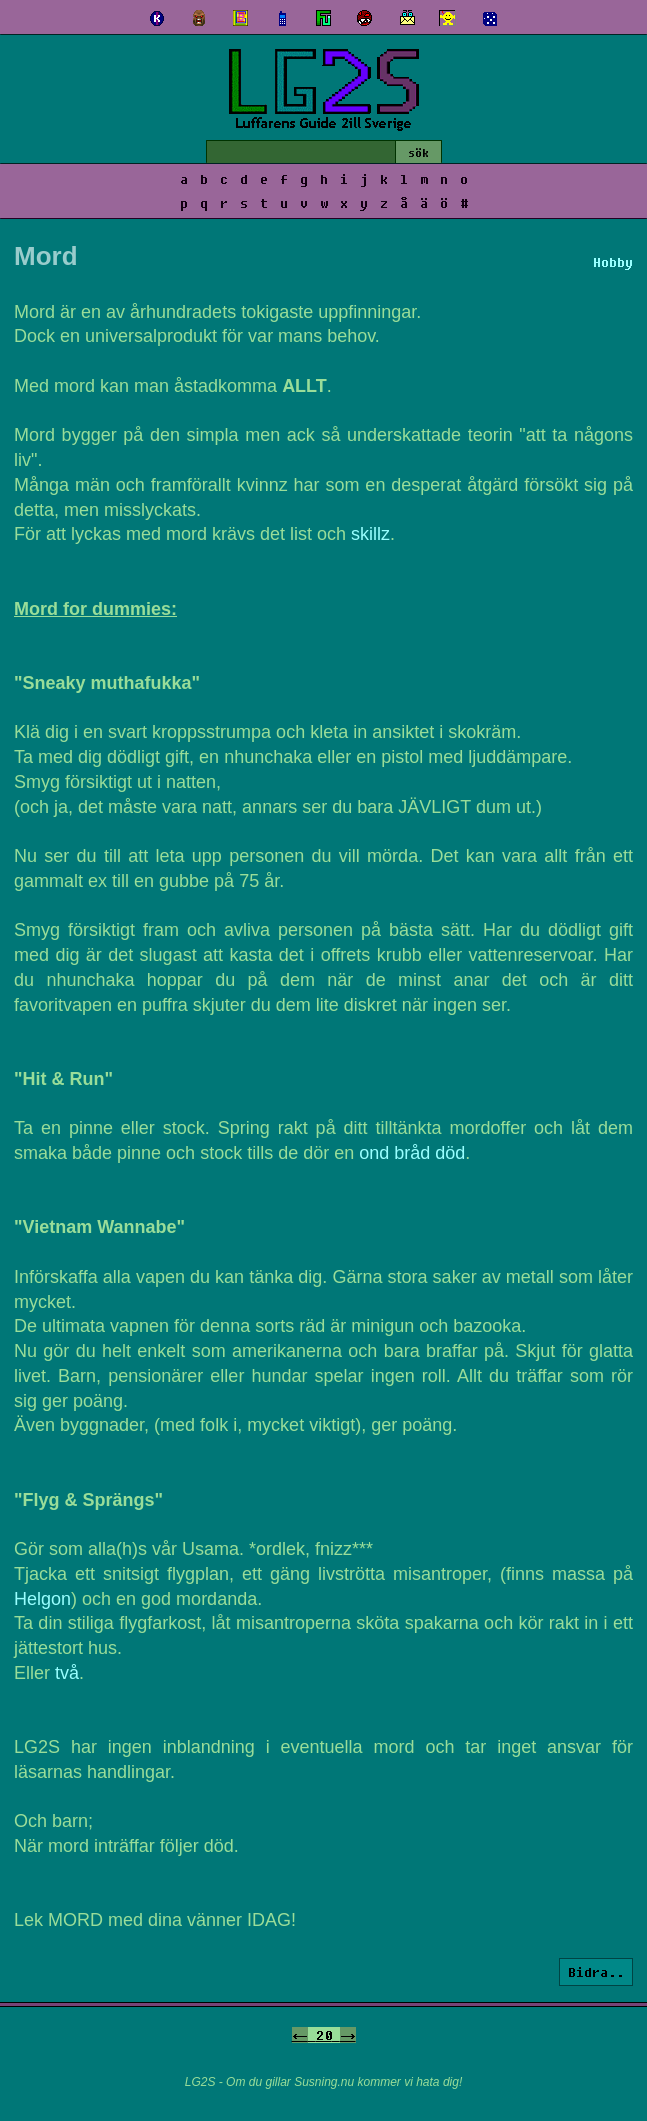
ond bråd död (412, 1153)
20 (324, 2035)
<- (300, 2035)
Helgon (42, 1599)
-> (348, 2035)
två (67, 1673)
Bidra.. (596, 1972)
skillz (370, 534)
